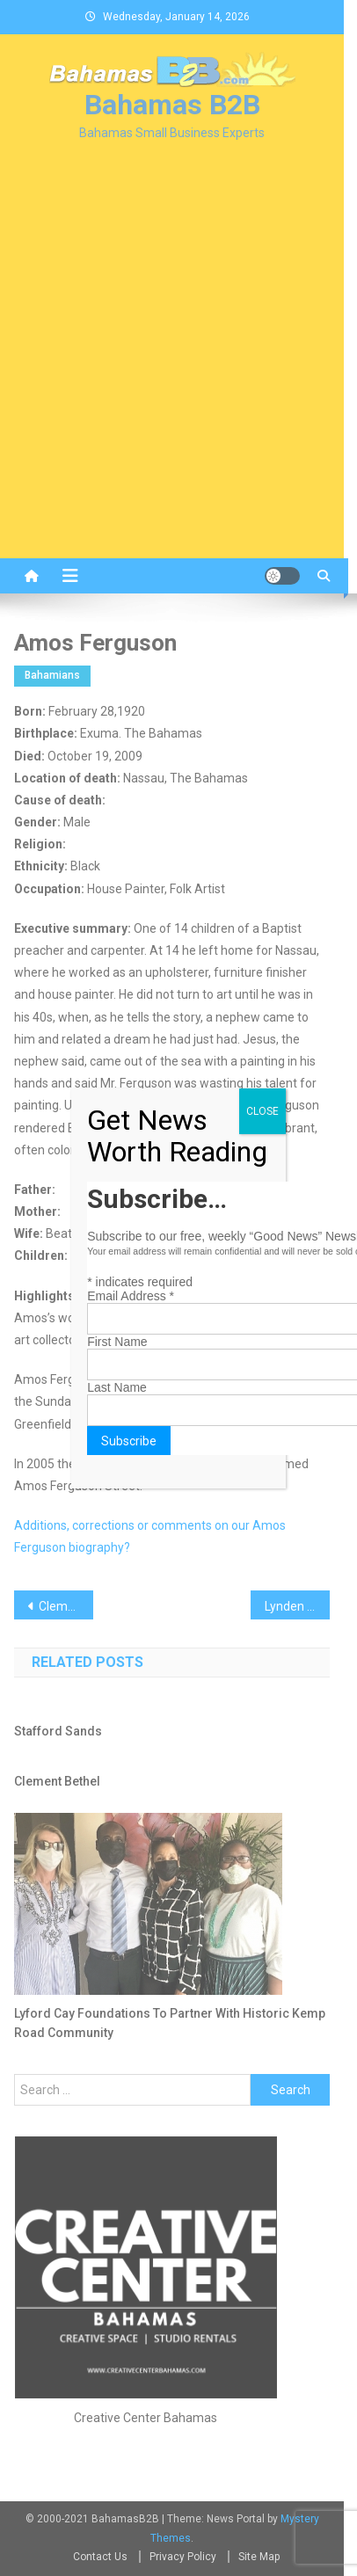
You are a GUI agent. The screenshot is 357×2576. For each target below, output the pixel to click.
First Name (117, 1342)
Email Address (130, 1296)
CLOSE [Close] (262, 1111)
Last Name (117, 1387)
